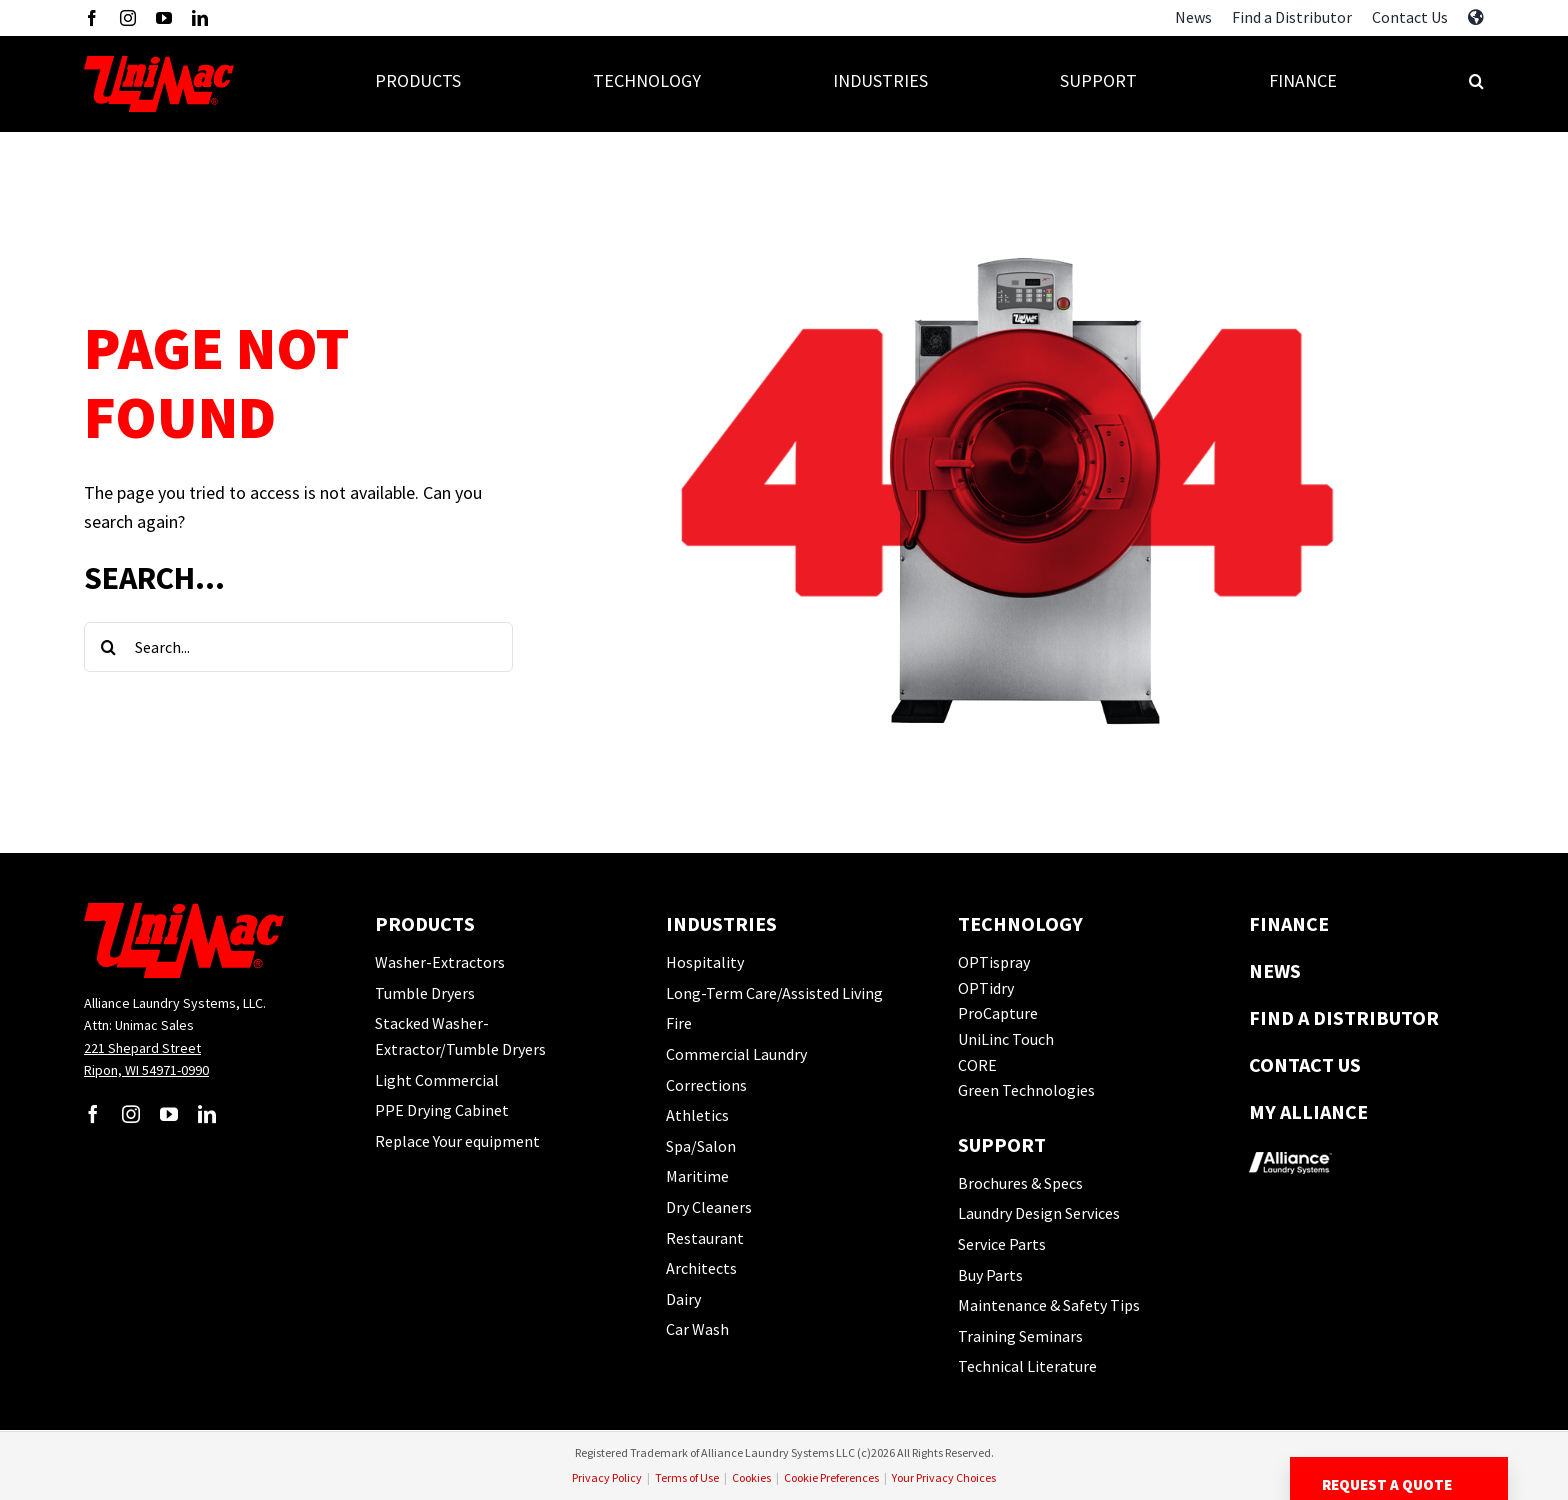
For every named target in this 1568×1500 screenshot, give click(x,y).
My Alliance (1308, 1111)
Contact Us (1305, 1064)
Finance (1289, 923)
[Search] (109, 647)
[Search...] (298, 647)
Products (425, 923)
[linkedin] (200, 18)
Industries (721, 923)
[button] (1476, 84)
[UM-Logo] (159, 64)
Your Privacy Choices (944, 1477)
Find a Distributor (1344, 1017)
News (1275, 970)
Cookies (751, 1477)
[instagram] (128, 18)
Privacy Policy (607, 1477)
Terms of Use (687, 1477)
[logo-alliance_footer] (1290, 1146)
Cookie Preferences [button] (831, 1477)
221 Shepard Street (142, 1048)
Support (1002, 1144)
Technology (1020, 923)
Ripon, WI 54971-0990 (146, 1070)
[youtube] (164, 18)
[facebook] (92, 18)
